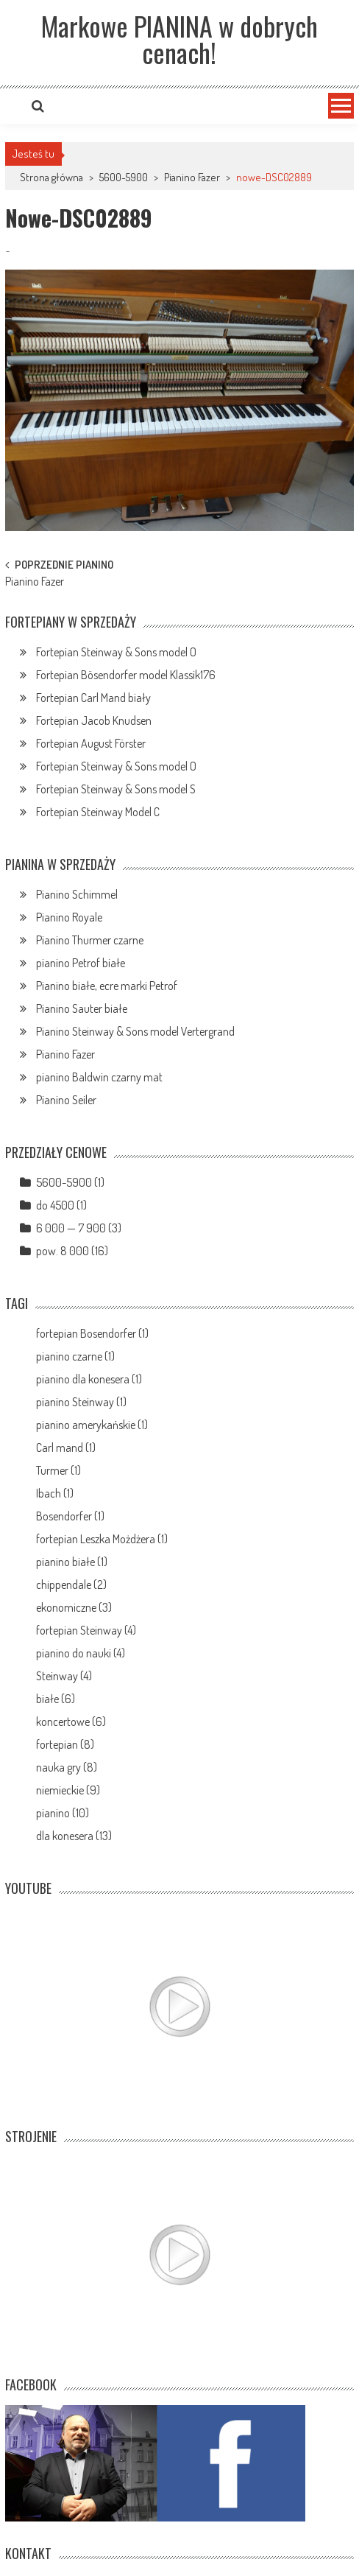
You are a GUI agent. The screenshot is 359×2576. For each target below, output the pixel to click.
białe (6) (55, 1698)
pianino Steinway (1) (81, 1401)
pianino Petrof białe (80, 962)
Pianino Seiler (66, 1099)
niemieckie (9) (68, 1790)
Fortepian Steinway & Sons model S (116, 789)
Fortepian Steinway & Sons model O (116, 652)
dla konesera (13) (74, 1835)
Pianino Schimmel (77, 894)
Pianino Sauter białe (81, 1008)
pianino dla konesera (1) (89, 1379)
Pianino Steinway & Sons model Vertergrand (135, 1031)
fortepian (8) (65, 1744)
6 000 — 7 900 (71, 1228)
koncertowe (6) (71, 1721)
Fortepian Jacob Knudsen (94, 720)
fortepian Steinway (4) (86, 1630)
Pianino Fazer (192, 177)
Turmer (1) (58, 1470)
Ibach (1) (55, 1493)
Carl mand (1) (66, 1447)
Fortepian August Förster (91, 743)
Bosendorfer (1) (70, 1516)
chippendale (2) (71, 1584)
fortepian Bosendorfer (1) (92, 1333)
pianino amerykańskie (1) (92, 1424)
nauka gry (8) (66, 1767)
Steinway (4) (64, 1675)
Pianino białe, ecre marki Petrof (106, 985)
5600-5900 (123, 177)
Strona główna (51, 177)
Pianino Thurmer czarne (89, 940)
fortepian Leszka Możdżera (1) (102, 1538)
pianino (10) (62, 1812)
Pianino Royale (69, 917)
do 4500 (55, 1205)
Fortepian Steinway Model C (98, 811)
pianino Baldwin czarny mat (99, 1077)
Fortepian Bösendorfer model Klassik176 (126, 674)
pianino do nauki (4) (80, 1653)
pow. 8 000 (62, 1250)
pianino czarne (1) (75, 1356)
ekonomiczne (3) (74, 1607)
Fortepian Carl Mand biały (93, 697)
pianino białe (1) (71, 1561)
